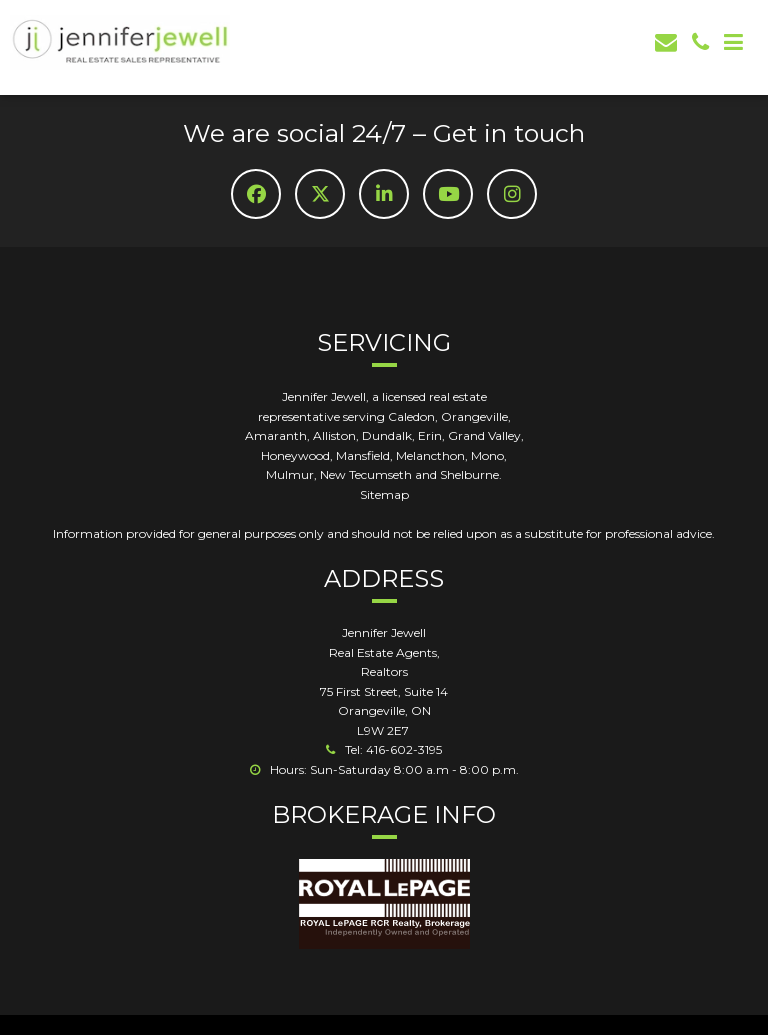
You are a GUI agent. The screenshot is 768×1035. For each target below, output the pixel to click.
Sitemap (384, 494)
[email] (666, 42)
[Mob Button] (733, 43)
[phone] (700, 42)
